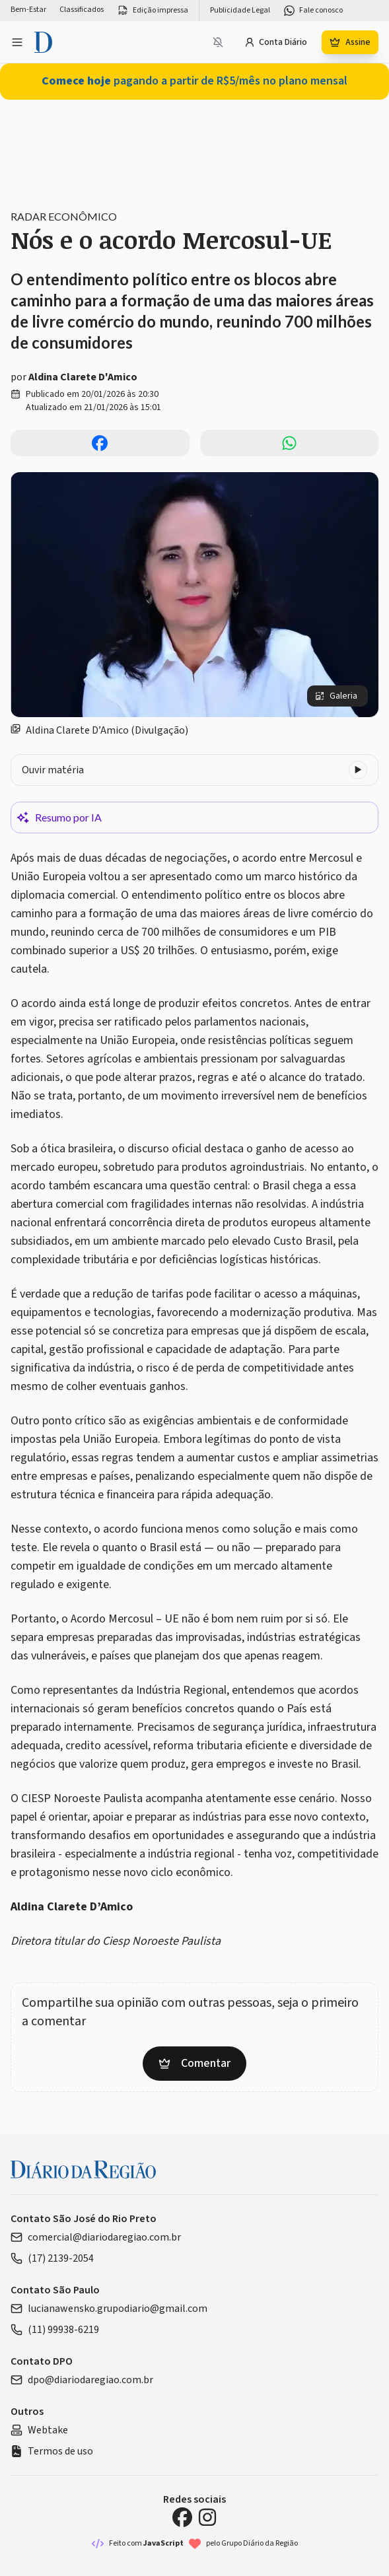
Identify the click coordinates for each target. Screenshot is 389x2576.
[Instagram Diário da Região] (207, 2517)
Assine (350, 42)
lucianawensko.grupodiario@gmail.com (109, 2308)
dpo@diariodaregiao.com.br (82, 2380)
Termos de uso (52, 2451)
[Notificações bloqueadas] (218, 42)
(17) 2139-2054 (52, 2258)
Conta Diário (275, 42)
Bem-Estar (28, 10)
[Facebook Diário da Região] (182, 2517)
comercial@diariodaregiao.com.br (96, 2237)
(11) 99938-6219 (55, 2329)
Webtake (39, 2430)
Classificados (81, 10)
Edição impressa (152, 11)
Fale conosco (313, 11)
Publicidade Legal (240, 10)
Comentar (194, 2063)
